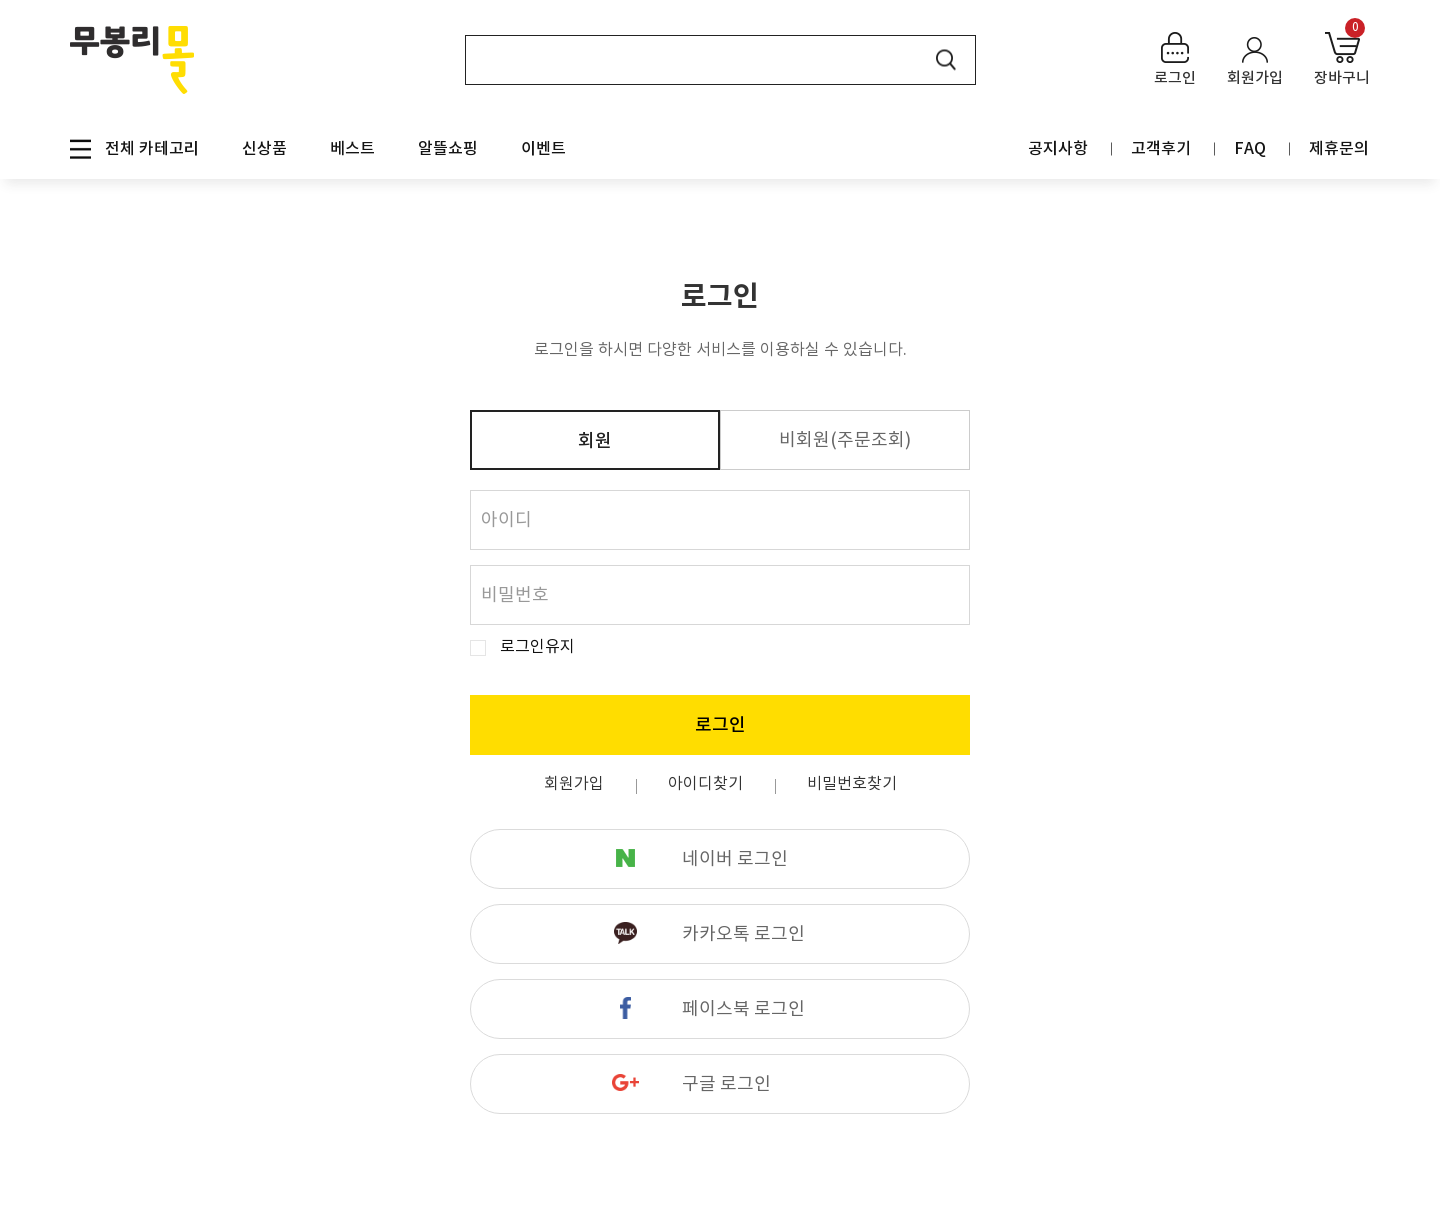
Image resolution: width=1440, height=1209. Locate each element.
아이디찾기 (705, 784)
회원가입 (574, 784)
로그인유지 (537, 647)
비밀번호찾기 (852, 784)
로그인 (720, 725)
